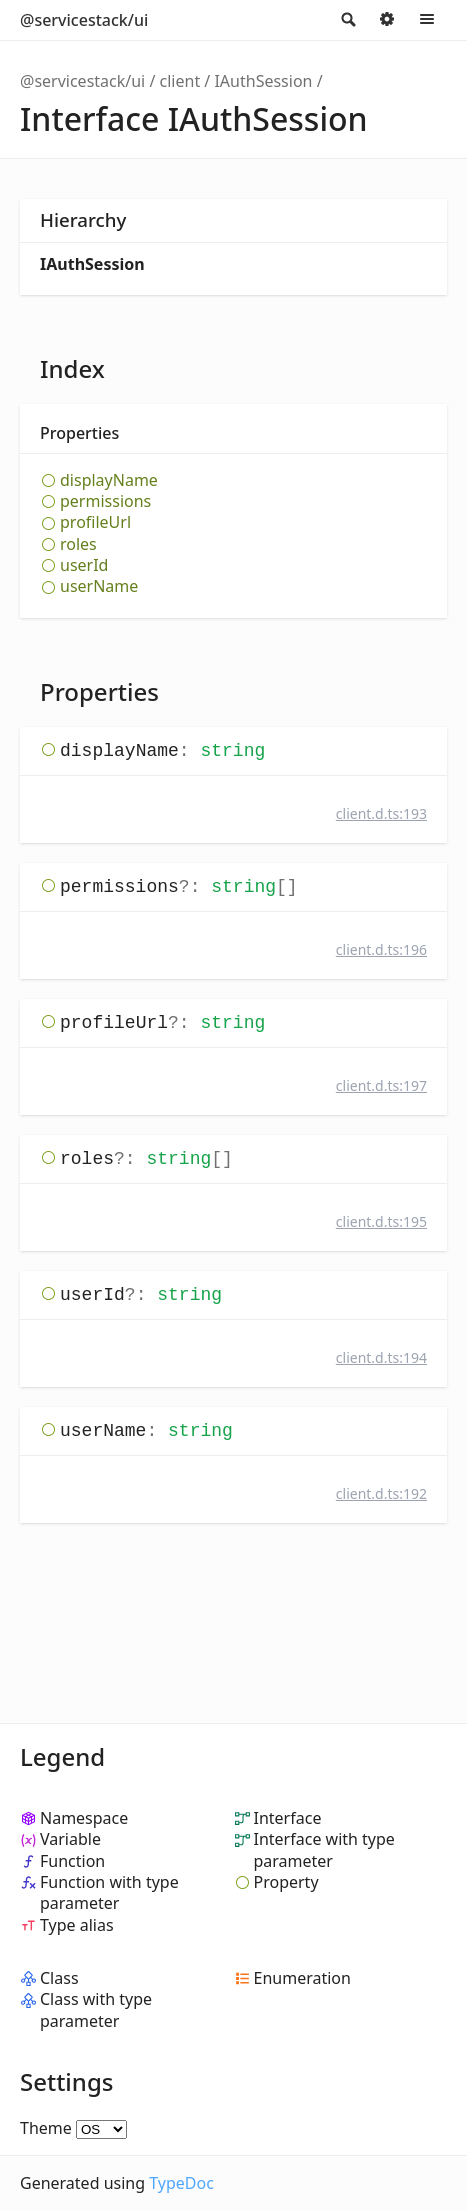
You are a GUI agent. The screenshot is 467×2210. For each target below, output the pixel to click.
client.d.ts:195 (381, 1221)
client (180, 81)
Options (387, 20)
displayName (109, 480)
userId (84, 565)
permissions (105, 501)
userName (99, 586)
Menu (427, 20)
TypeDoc (181, 2183)
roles (78, 544)
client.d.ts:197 (381, 1085)
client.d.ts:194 (381, 1357)
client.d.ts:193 (381, 813)
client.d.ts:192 (381, 1493)
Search (347, 20)
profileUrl (95, 522)
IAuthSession (263, 81)
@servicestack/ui (84, 20)
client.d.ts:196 (381, 949)
